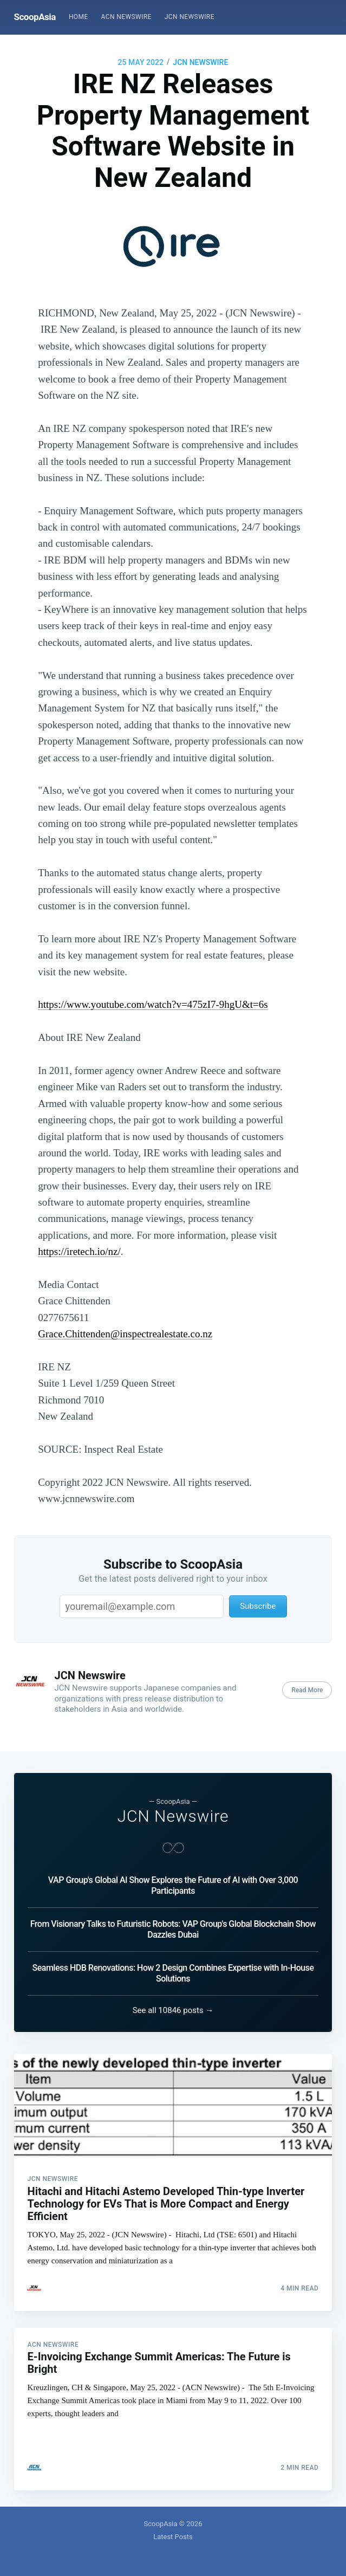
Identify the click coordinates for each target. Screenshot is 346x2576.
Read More (307, 1690)
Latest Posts (173, 2537)
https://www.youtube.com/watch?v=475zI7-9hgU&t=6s (152, 1004)
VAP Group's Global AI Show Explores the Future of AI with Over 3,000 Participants (173, 1883)
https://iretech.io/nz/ (79, 1251)
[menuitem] (78, 17)
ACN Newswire (126, 17)
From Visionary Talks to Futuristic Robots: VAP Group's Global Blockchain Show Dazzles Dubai (173, 1927)
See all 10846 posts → (173, 2009)
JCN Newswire (189, 17)
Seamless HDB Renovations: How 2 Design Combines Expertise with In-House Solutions (173, 1971)
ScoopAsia (35, 16)
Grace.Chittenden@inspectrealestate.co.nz (125, 1333)
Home (78, 17)
